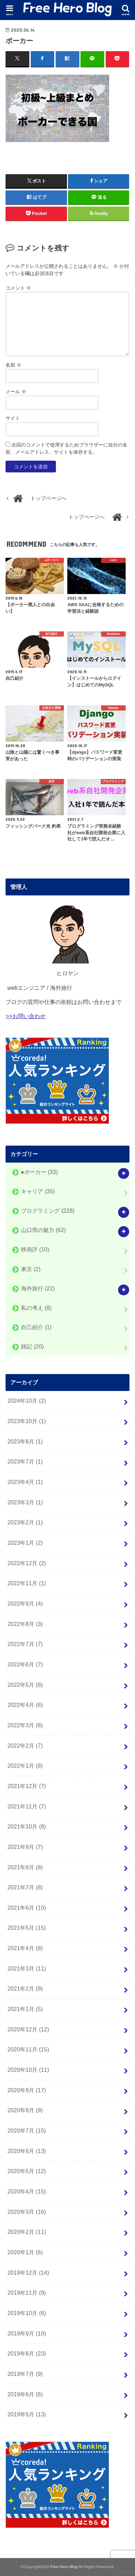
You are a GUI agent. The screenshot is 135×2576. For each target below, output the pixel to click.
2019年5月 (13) (26, 2414)
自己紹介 (36, 1327)
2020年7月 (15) (26, 2130)
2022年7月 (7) (25, 1644)
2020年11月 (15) (28, 2049)
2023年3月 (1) (25, 1502)
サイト (13, 418)
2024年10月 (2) (26, 1401)
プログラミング (48, 1211)
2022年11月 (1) (26, 1583)
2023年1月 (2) (25, 1543)
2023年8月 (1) (25, 1441)
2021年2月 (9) (25, 1988)
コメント (18, 288)
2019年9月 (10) (26, 2333)
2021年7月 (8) (25, 1887)
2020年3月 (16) (26, 2212)
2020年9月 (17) (26, 2090)
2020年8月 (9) (25, 2110)
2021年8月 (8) (25, 1867)
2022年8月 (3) (25, 1624)
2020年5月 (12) (26, 2171)
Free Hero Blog (63, 2567)
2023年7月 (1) (25, 1461)
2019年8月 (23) (26, 2353)
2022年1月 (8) (25, 1765)
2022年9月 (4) (25, 1603)
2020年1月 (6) (25, 2252)
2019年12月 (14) (28, 2272)
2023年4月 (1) (25, 1482)
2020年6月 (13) (26, 2151)
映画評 (35, 1250)
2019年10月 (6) (26, 2313)
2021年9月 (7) (25, 1847)
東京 (31, 1269)
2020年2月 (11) (26, 2232)
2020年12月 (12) (28, 2029)
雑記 (32, 1347)
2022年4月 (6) (25, 1705)
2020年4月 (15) (26, 2191)
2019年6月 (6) (25, 2394)
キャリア (38, 1191)
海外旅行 (38, 1288)
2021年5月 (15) (26, 1928)
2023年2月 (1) (25, 1522)
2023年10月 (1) (26, 1421)
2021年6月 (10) (26, 1908)
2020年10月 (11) (28, 2070)
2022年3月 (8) (25, 1725)
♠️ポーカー (39, 1172)
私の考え (36, 1308)
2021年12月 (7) (26, 1786)
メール (16, 391)
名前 (13, 365)
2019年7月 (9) (25, 2374)
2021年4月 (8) (25, 1948)
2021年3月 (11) (26, 1968)
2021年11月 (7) (26, 1806)
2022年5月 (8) (25, 1685)
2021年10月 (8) (26, 1826)
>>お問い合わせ (25, 1016)
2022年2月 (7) (25, 1745)
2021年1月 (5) (25, 2009)
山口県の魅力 (43, 1230)
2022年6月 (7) (25, 1664)
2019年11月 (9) (26, 2293)
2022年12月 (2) (26, 1563)
